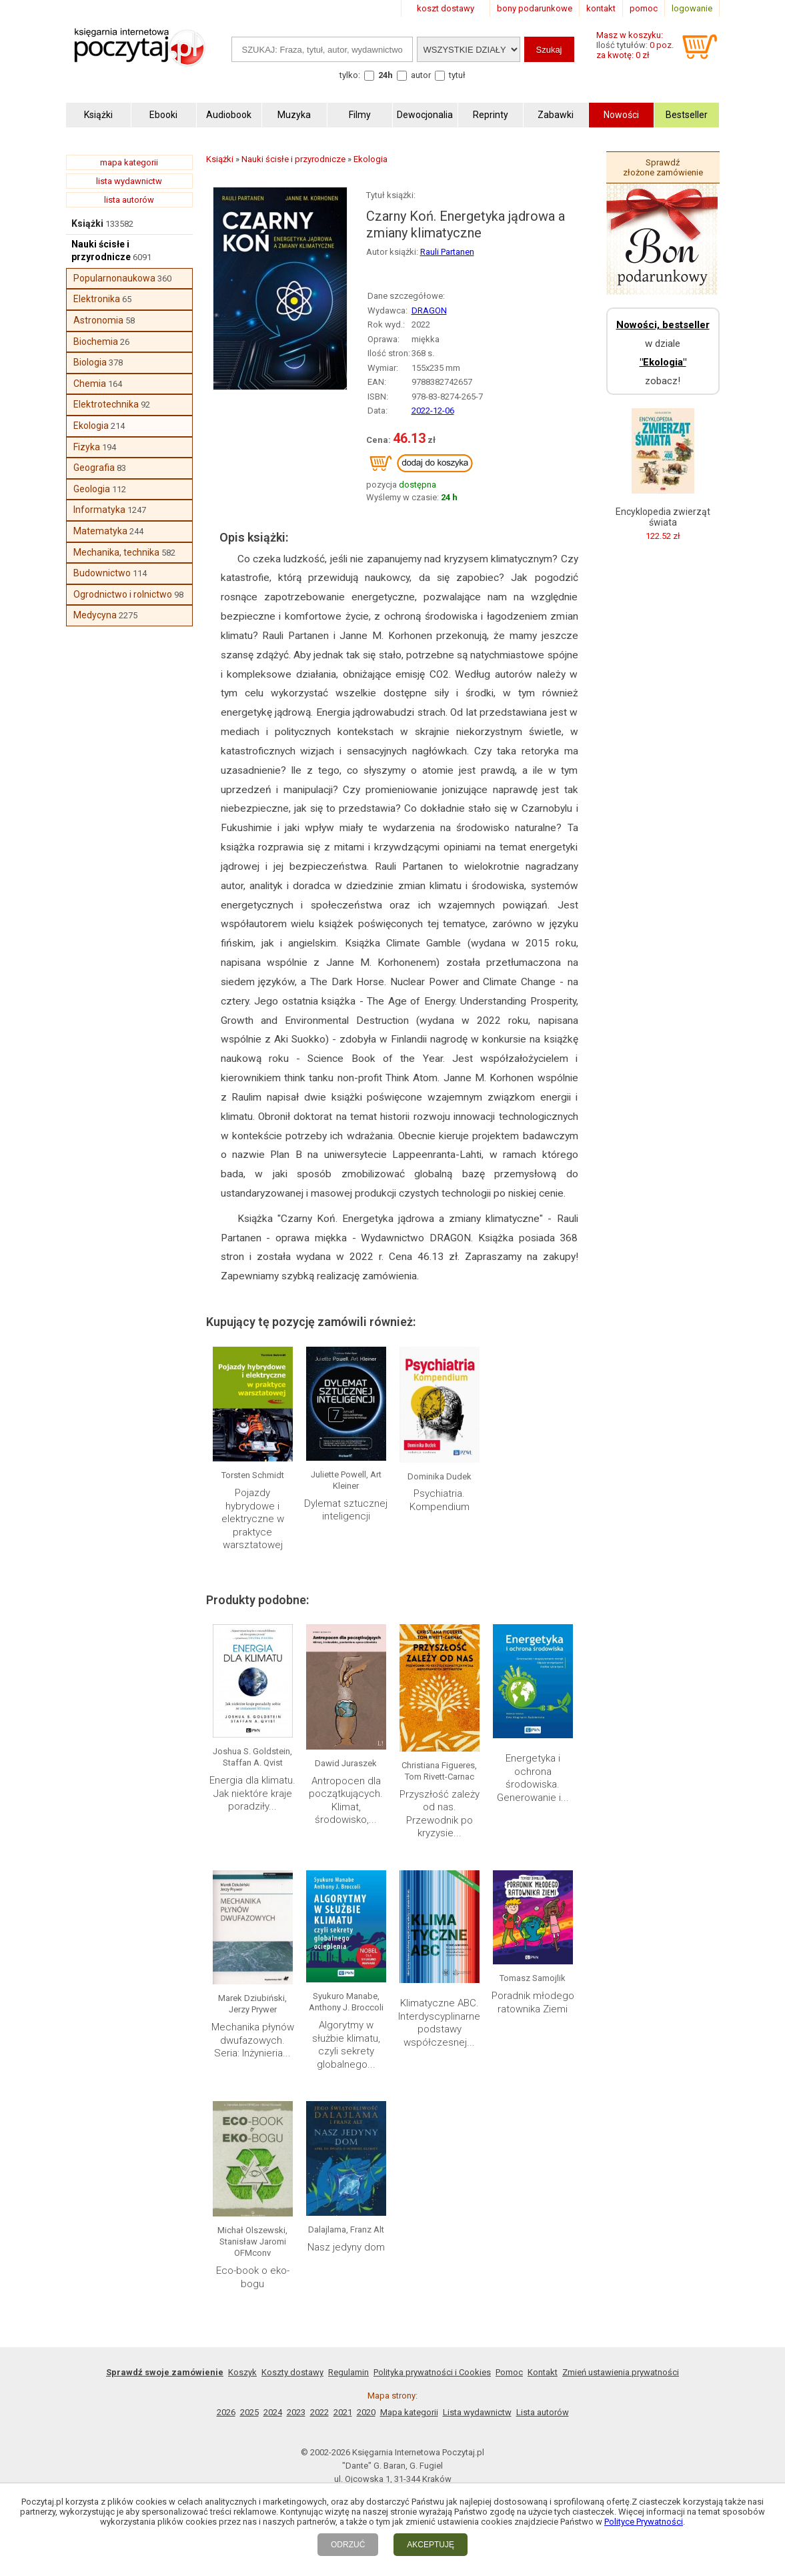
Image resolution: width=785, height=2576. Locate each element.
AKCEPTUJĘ (430, 2544)
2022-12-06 (433, 411)
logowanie (692, 8)
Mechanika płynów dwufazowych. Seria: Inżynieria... (252, 2040)
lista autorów (129, 200)
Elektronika (96, 298)
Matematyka (100, 531)
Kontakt (543, 2372)
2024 (272, 2412)
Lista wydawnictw (477, 2412)
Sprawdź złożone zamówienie (663, 167)
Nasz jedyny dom (346, 2247)
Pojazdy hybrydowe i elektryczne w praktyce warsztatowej (252, 1519)
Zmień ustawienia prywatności (620, 2372)
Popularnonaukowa (114, 278)
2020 (366, 2412)
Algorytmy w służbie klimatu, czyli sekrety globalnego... (346, 2044)
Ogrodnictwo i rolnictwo (122, 594)
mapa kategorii (129, 162)
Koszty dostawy (292, 2372)
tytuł (457, 75)
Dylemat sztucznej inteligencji (345, 1510)
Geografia (94, 467)
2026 (226, 2412)
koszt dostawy (445, 8)
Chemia (89, 383)
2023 (296, 2412)
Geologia (91, 489)
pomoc (644, 8)
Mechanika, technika (116, 552)
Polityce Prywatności (643, 2522)
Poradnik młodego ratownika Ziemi (533, 2002)
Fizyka (86, 447)
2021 (342, 2412)
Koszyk (242, 2372)
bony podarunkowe (534, 8)
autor (421, 75)
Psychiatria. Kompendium (440, 1500)
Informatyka (99, 509)
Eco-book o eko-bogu (252, 2277)
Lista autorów (542, 2412)
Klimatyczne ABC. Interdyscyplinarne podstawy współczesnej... (439, 2022)
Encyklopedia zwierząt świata (663, 517)
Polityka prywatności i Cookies (432, 2372)
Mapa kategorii (409, 2412)
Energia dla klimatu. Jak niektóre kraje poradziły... (252, 1793)
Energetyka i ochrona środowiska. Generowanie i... (533, 1778)
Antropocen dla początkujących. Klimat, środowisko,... (346, 1800)
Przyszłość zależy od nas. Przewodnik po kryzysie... (440, 1814)
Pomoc (509, 2372)
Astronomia (98, 320)
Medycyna (95, 615)
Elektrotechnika (106, 404)
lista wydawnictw (129, 181)
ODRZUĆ (348, 2544)
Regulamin (348, 2372)
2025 (249, 2412)
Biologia (90, 362)
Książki (87, 223)
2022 (319, 2412)
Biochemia (95, 341)
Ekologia (91, 425)
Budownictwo (102, 573)
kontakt (601, 8)
